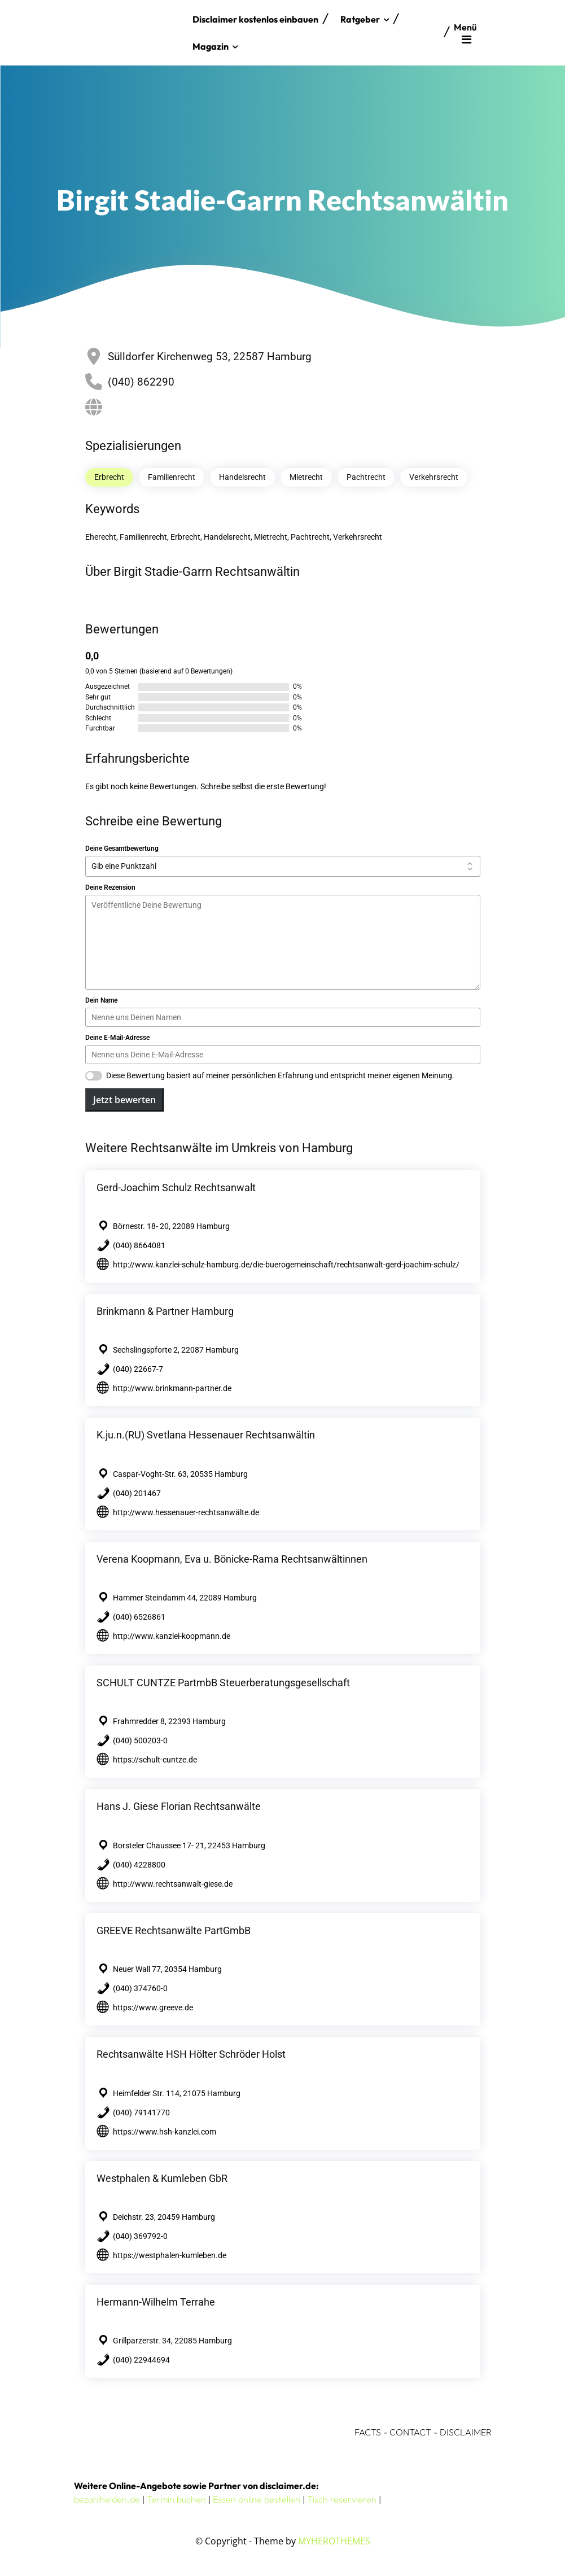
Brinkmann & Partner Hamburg (165, 1311)
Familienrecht (171, 477)
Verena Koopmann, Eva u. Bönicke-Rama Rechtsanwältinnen (232, 1559)
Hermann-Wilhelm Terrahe (156, 2302)
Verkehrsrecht (433, 477)
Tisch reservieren (341, 2499)
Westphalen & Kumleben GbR (162, 2178)
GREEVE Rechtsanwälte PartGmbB (174, 1930)
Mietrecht (306, 477)
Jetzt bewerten (124, 1100)
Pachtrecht (366, 477)
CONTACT (410, 2432)
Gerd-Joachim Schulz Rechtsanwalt (176, 1187)
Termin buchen (176, 2499)
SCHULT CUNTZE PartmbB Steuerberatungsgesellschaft (223, 1683)
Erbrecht (109, 477)
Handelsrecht (242, 477)
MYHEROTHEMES (334, 2541)
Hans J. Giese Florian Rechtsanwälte (179, 1806)
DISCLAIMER (466, 2432)
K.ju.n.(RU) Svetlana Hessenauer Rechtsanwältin (206, 1435)
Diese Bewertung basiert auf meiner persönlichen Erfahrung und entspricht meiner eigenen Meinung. (280, 1075)
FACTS (367, 2432)
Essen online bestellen (256, 2499)
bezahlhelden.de (107, 2499)
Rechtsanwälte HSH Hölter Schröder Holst (191, 2054)
